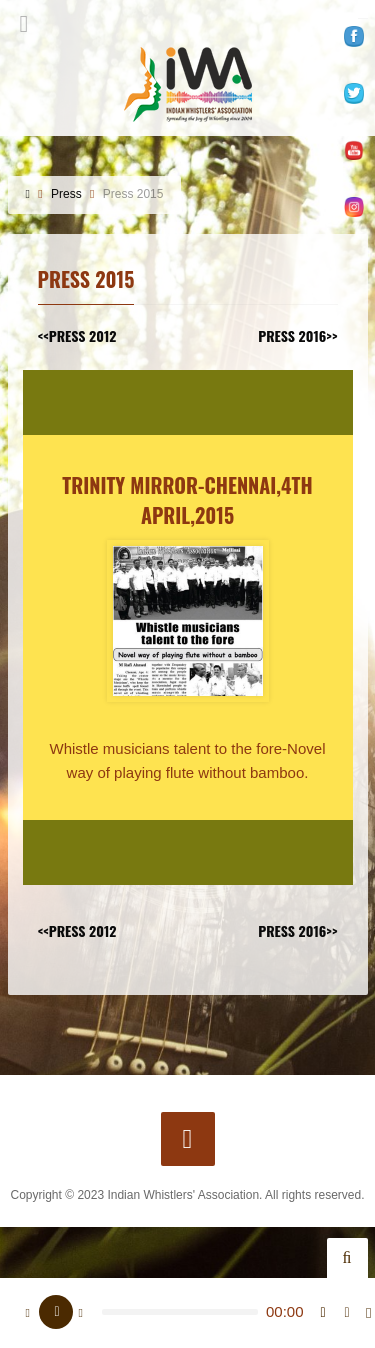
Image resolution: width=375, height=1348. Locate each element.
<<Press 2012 (77, 335)
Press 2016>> (297, 335)
